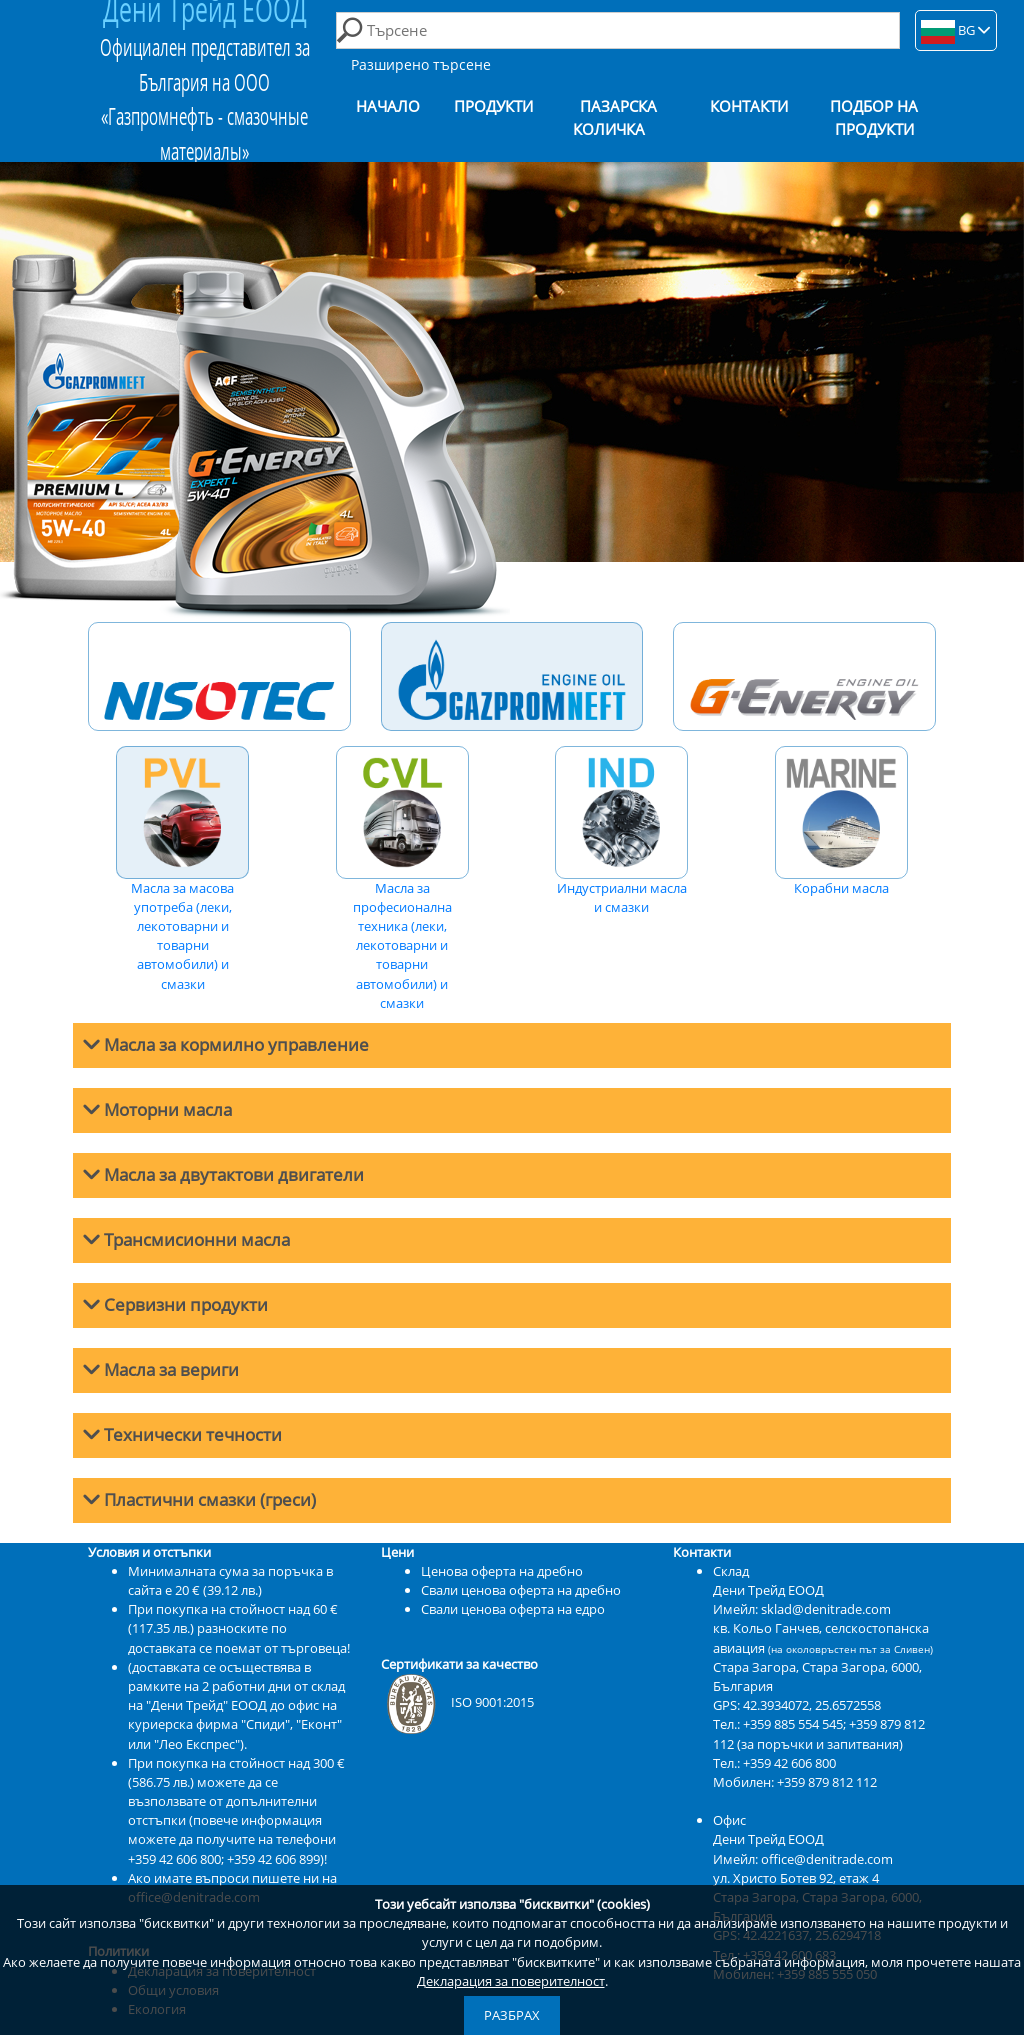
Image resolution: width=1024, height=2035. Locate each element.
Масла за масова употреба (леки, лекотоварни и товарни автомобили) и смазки (182, 869)
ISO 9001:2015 (457, 1702)
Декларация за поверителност (511, 1981)
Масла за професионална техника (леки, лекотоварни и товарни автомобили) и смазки (402, 879)
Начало (388, 106)
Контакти (749, 106)
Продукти (493, 106)
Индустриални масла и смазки (621, 831)
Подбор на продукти (874, 118)
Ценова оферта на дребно (502, 1571)
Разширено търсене (421, 64)
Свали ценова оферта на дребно (521, 1590)
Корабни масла (841, 821)
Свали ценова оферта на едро (513, 1609)
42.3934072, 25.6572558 (812, 1705)
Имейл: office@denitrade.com (803, 1859)
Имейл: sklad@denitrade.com (802, 1609)
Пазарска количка (615, 118)
